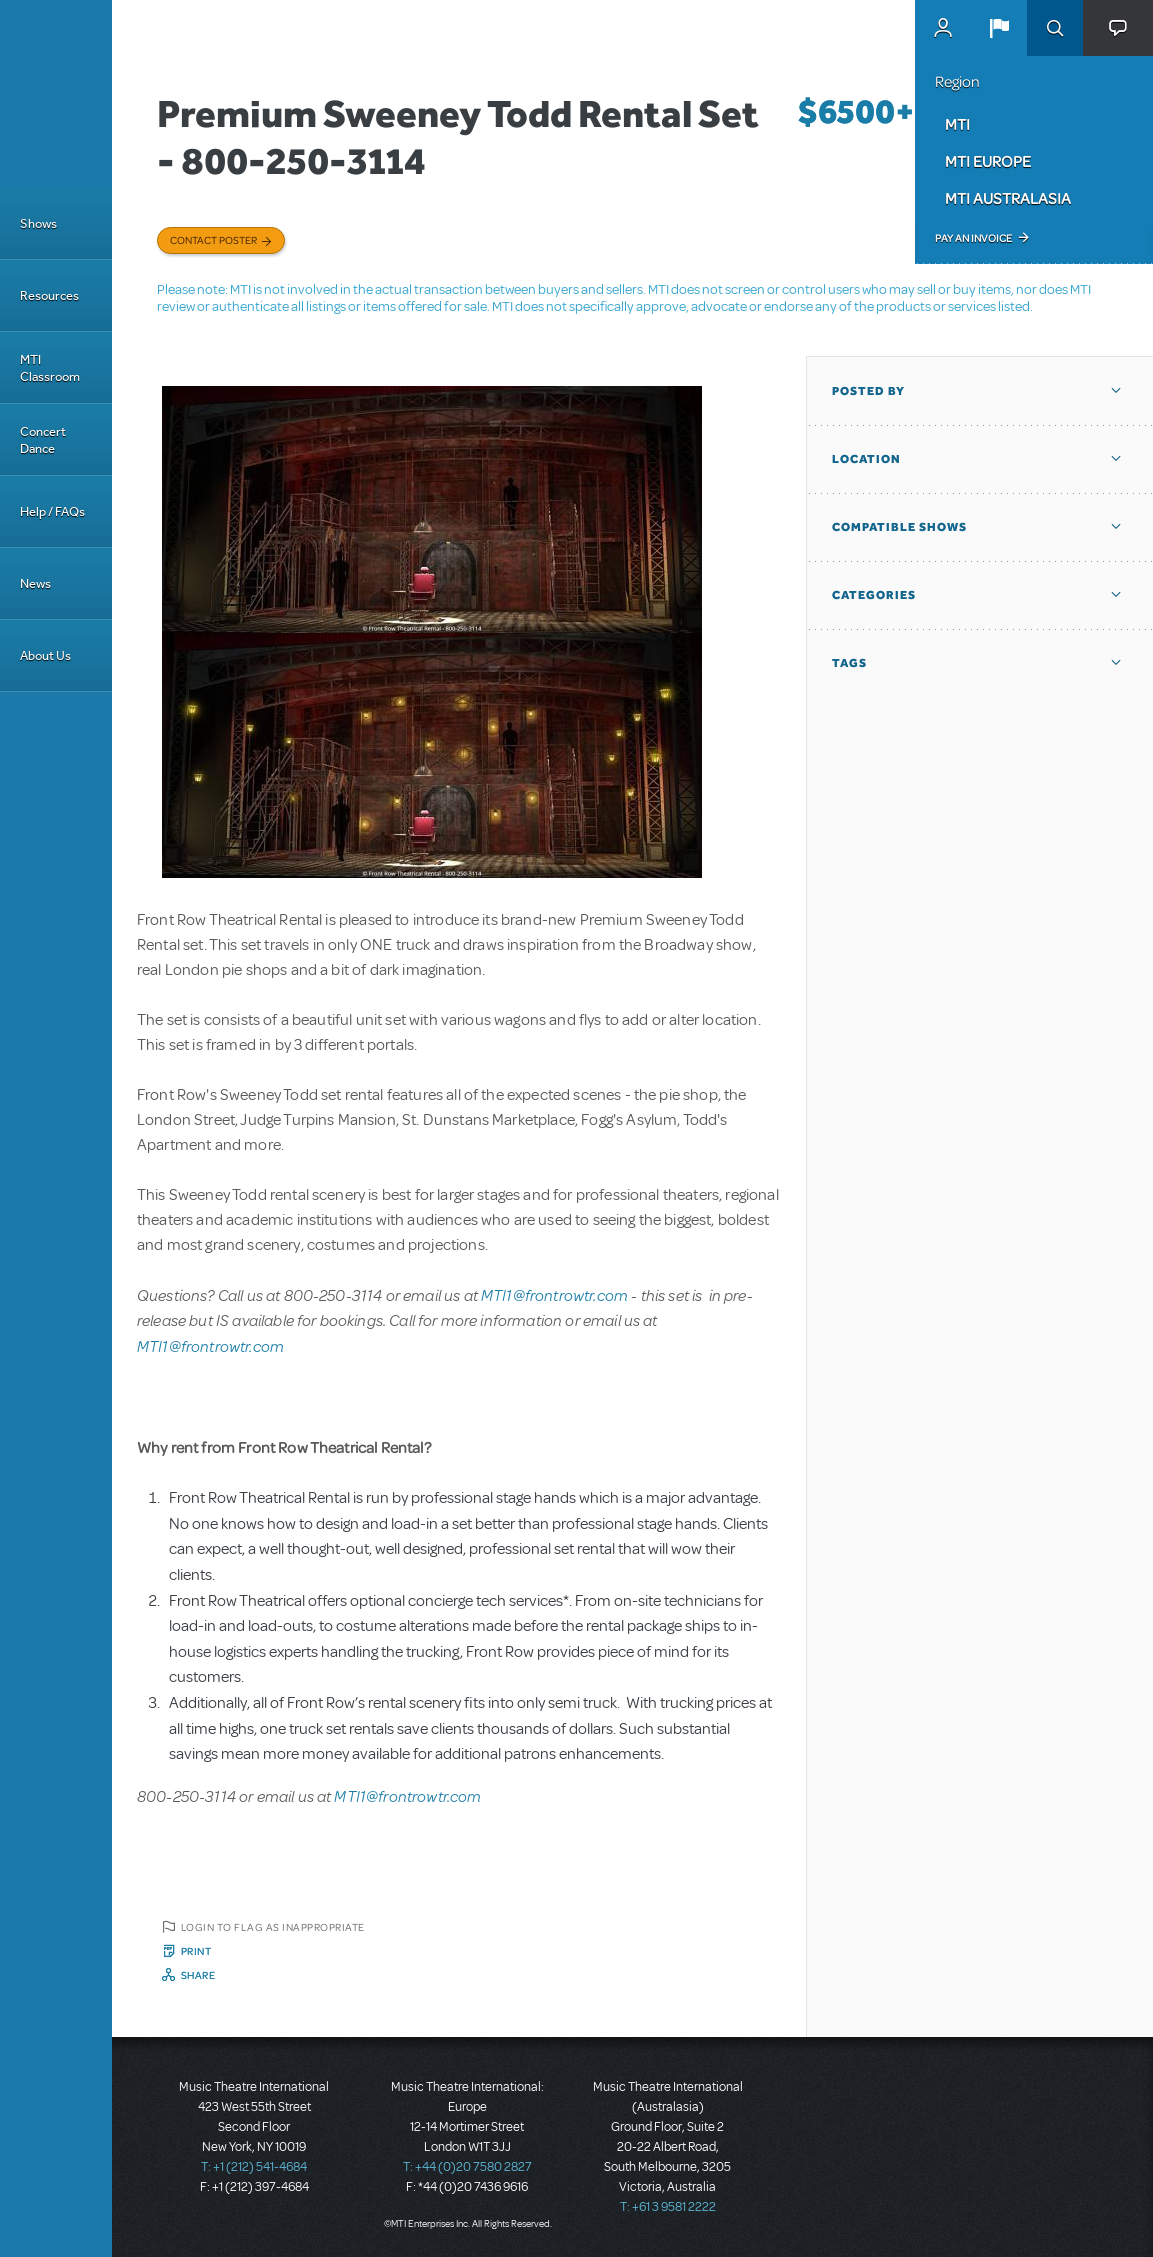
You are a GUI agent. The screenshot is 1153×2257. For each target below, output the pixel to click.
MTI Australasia (1008, 198)
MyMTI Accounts (943, 28)
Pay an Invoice (973, 238)
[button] (999, 28)
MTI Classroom (50, 368)
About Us (45, 655)
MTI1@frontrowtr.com (554, 1294)
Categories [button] (874, 595)
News (35, 583)
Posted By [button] (868, 391)
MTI (957, 124)
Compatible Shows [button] (899, 527)
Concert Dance (43, 440)
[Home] (56, 94)
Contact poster (213, 240)
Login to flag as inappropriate (273, 1927)
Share (198, 1975)
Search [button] (1055, 28)
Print (196, 1951)
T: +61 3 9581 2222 (668, 2207)
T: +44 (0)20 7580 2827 (467, 2167)
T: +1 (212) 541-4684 (254, 2167)
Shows (38, 223)
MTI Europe (988, 161)
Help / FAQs (52, 511)
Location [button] (866, 459)
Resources (49, 295)
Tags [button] (849, 663)
